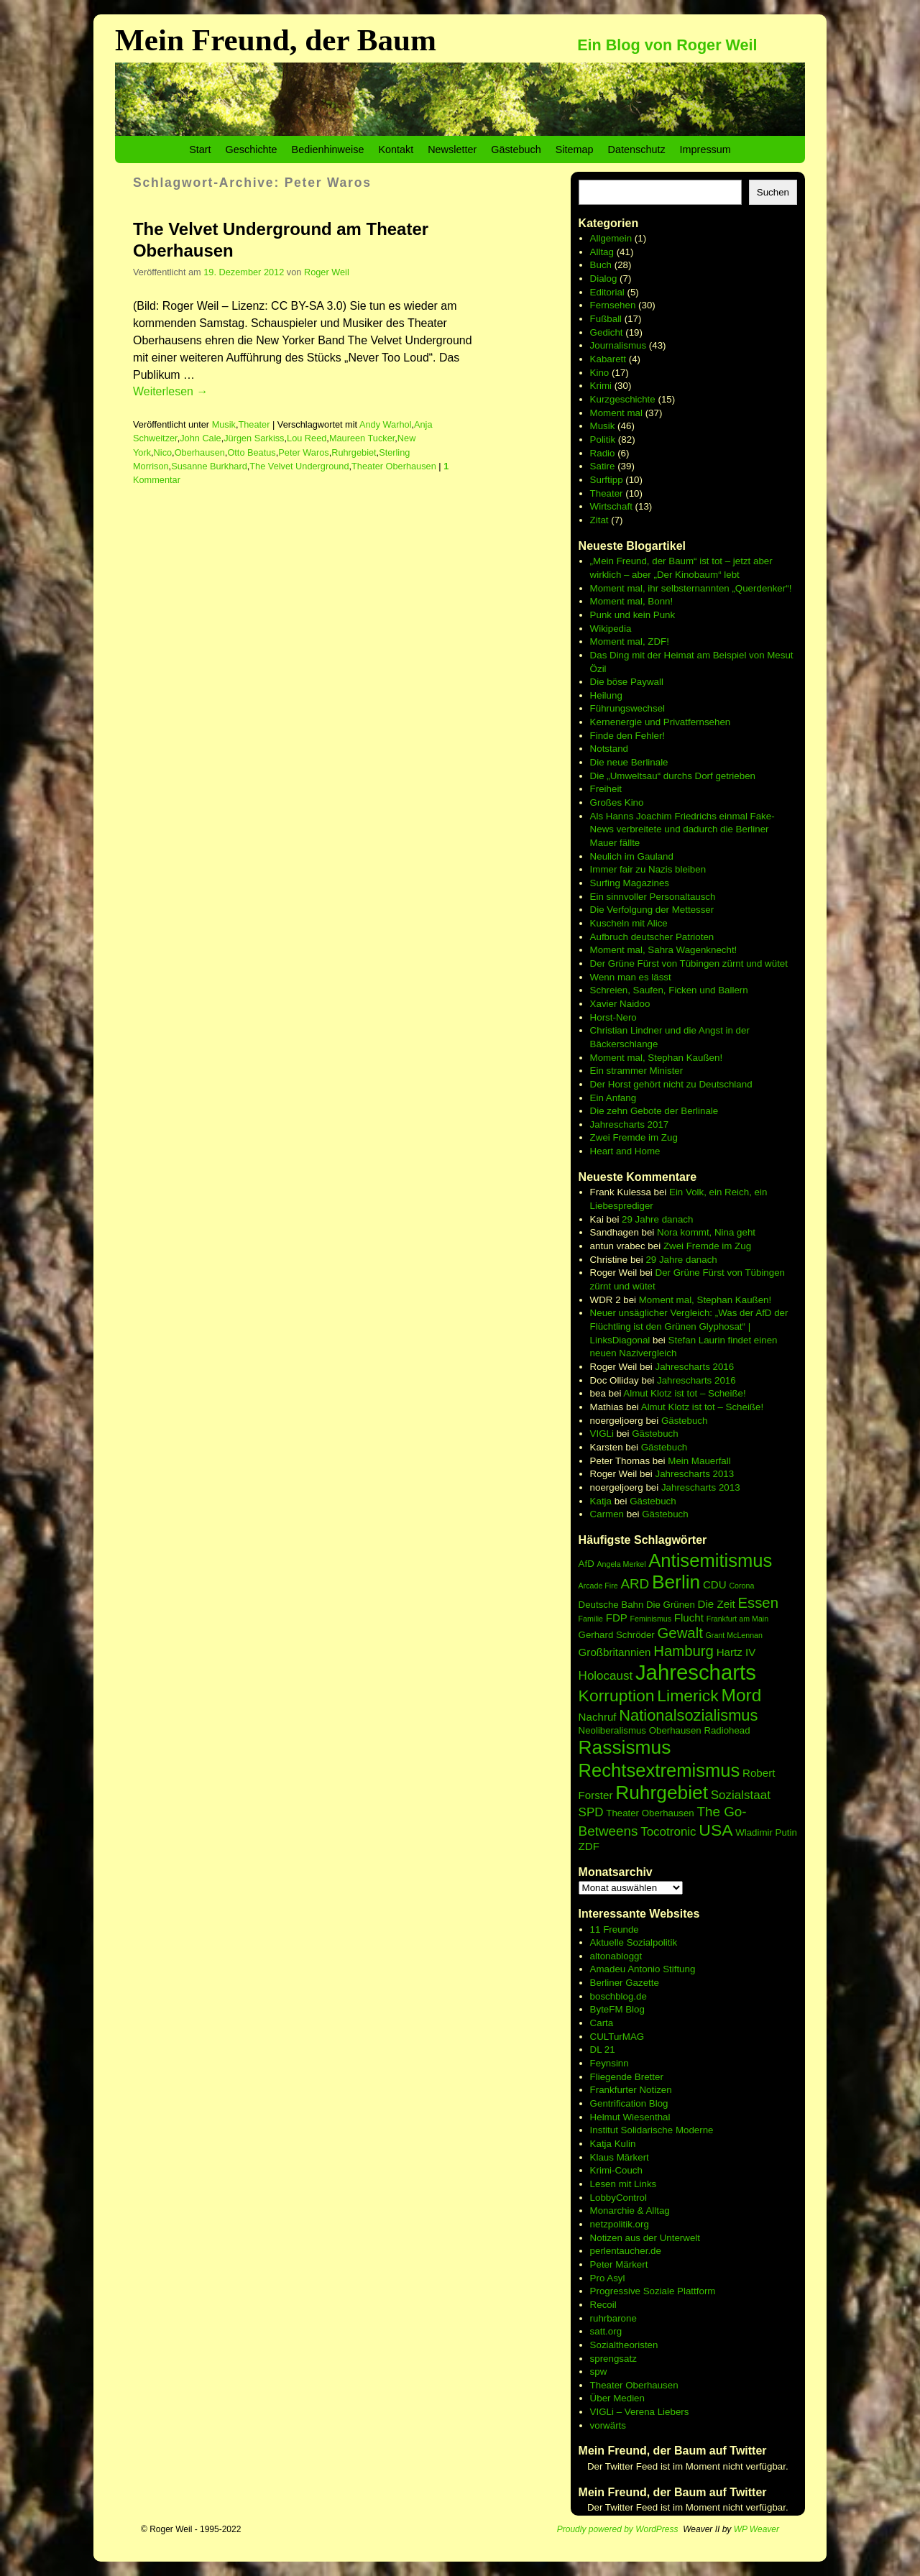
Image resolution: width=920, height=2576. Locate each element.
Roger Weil (326, 272)
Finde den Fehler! (627, 735)
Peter (603, 2264)
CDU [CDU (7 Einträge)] (715, 1584)
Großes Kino (617, 802)
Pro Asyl (607, 2278)
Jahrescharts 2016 (695, 1366)
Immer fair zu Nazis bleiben (648, 869)
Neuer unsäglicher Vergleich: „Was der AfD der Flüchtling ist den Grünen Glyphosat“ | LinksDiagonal (689, 1326)
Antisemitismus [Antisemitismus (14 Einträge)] (710, 1560)
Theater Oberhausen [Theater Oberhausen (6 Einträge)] (650, 1813)
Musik (224, 424)
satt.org (606, 2331)
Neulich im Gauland (631, 856)
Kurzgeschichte (623, 399)
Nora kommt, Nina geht (706, 1232)
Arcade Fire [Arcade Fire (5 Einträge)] (598, 1585)
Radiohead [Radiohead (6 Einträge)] (727, 1730)
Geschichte (251, 149)
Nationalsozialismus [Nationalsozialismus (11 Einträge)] (688, 1715)
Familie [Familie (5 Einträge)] (591, 1618)
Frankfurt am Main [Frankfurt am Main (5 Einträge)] (737, 1618)
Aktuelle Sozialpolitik (634, 1942)
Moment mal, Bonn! (631, 601)
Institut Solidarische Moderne (652, 2130)
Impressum (705, 149)
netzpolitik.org (619, 2224)
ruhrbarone (613, 2318)
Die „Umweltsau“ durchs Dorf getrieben (672, 775)
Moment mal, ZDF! (629, 641)
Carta (602, 2023)
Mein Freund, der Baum (275, 40)
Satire (602, 466)
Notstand (609, 748)
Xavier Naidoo (620, 1003)
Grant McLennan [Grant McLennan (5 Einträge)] (734, 1635)
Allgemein (611, 238)
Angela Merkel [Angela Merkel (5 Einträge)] (621, 1564)
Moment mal (616, 413)
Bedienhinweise (328, 149)
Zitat (599, 520)
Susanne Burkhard (209, 466)
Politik (603, 439)
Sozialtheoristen (624, 2345)
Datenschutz (637, 149)
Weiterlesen (170, 391)
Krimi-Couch (616, 2170)
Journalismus (618, 345)
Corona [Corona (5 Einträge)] (741, 1585)
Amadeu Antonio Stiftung (643, 1969)
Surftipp (606, 479)
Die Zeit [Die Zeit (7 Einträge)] (716, 1604)
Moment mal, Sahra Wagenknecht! (663, 949)
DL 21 (602, 2049)
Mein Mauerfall (699, 1460)
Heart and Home (625, 1151)
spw (598, 2371)
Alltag (602, 252)
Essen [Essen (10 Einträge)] (757, 1603)
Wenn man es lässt (630, 977)
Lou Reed (306, 438)
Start (200, 149)
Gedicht (606, 332)
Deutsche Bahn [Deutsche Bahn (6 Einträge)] (611, 1604)
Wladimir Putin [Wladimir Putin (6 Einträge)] (766, 1832)
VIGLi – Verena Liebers (639, 2411)
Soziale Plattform (679, 2291)
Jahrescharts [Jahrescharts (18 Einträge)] (695, 1672)
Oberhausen (200, 452)
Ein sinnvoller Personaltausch (653, 896)
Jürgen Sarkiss (254, 438)
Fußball (606, 318)
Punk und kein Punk (633, 615)
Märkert (631, 2264)
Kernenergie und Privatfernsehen (660, 722)
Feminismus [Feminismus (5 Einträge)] (650, 1618)
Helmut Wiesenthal (630, 2117)
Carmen (607, 1514)
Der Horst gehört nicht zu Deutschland (671, 1084)
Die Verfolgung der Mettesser (652, 909)
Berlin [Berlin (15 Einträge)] (676, 1582)
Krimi (601, 385)
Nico (163, 452)
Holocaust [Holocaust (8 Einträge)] (606, 1676)
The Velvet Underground (299, 466)
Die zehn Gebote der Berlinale (654, 1110)
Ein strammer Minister (637, 1070)
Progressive (616, 2291)
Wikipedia (611, 628)
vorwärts (608, 2425)
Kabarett (608, 359)
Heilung (606, 695)
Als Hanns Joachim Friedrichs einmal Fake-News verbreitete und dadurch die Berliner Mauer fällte (682, 829)
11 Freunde (614, 1929)
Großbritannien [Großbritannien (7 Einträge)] (615, 1652)
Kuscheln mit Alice (629, 923)
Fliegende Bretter (626, 2076)
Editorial (607, 292)
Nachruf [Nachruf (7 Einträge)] (598, 1717)
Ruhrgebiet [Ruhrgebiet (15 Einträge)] (661, 1792)
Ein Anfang (613, 1097)
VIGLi (602, 1433)
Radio (602, 453)
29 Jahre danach (657, 1219)
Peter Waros (303, 452)
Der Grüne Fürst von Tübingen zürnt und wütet (689, 963)
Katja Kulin (613, 2143)
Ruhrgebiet (353, 452)
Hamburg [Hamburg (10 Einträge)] (683, 1651)
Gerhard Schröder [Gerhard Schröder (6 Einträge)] (617, 1634)
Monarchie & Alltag (630, 2210)
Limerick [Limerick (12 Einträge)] (688, 1695)
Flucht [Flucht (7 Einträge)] (689, 1617)
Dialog (603, 278)
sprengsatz (613, 2358)
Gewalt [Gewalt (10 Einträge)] (680, 1633)
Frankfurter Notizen (631, 2089)
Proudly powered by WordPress (617, 2529)
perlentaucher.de (625, 2250)
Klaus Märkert (619, 2157)
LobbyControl (618, 2197)
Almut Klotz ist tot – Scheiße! (684, 1393)
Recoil (603, 2304)
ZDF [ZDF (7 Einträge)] (589, 1846)
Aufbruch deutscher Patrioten (652, 937)
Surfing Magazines (629, 883)
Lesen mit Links (623, 2184)
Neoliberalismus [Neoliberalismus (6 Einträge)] (612, 1730)
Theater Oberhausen (393, 466)
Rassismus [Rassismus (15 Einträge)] (625, 1747)
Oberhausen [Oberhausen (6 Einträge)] (675, 1730)
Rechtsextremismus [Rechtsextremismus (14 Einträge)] (659, 1770)
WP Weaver (756, 2529)
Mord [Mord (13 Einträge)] (742, 1695)
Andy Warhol (385, 424)
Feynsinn (609, 2063)
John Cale (200, 438)
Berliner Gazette (624, 1982)
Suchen (773, 192)
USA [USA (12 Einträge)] (715, 1830)
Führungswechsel (627, 708)
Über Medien (617, 2398)
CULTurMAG (617, 2036)
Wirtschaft (611, 506)
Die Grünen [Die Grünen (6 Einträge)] (670, 1604)
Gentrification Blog (629, 2103)
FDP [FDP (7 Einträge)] (616, 1617)
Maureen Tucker (362, 438)
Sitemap (575, 149)
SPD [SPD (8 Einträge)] (591, 1812)
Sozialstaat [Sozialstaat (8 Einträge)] (740, 1795)
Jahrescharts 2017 (629, 1124)
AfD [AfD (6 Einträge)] (586, 1563)
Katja (601, 1501)
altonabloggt (616, 1956)
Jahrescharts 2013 (695, 1473)
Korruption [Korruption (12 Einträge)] (617, 1695)
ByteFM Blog (617, 2009)
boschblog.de (618, 1996)
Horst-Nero (613, 1017)
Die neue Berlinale (629, 762)
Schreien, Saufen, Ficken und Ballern (669, 990)
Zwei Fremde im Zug (634, 1137)
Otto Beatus (251, 452)
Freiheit (606, 788)
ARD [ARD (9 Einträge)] (634, 1583)
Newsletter (452, 149)
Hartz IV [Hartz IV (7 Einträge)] (736, 1652)
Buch (601, 264)
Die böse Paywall (626, 681)
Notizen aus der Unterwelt (645, 2237)
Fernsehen (613, 305)
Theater (254, 424)
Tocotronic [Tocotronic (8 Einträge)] (668, 1832)
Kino (600, 372)
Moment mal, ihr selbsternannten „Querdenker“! (691, 588)
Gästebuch (516, 149)
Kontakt (395, 149)
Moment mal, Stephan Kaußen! (656, 1057)
